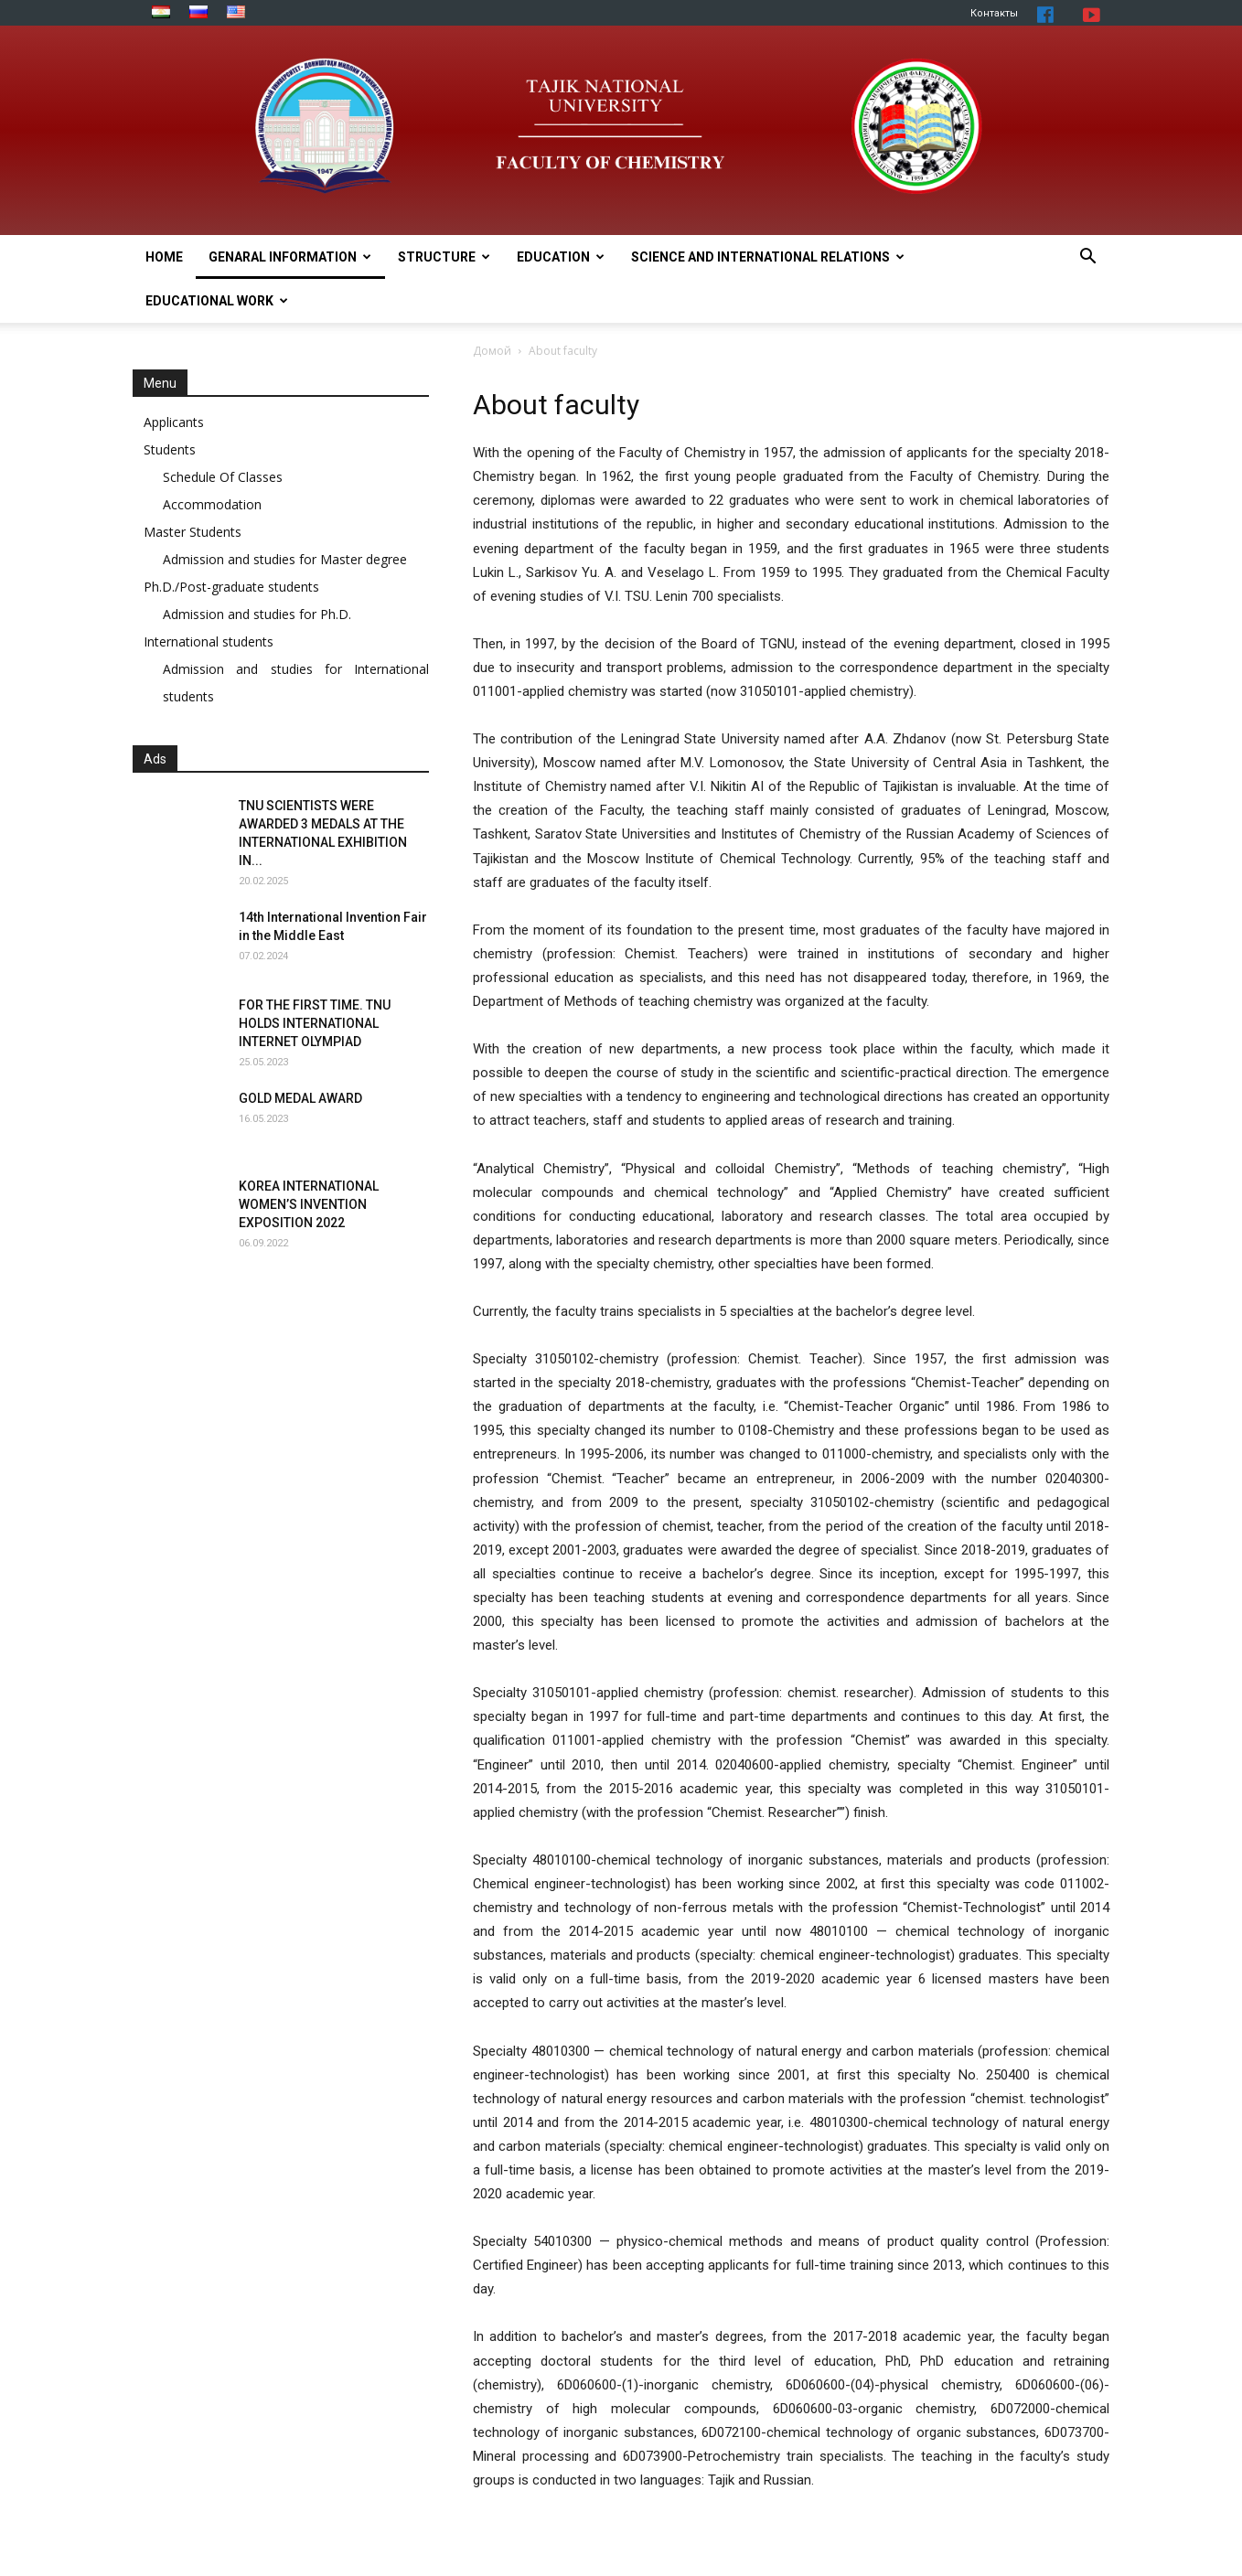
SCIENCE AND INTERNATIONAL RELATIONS (768, 257)
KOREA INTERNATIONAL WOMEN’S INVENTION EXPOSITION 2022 (309, 1204)
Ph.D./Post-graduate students (231, 586)
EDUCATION (561, 257)
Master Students (192, 531)
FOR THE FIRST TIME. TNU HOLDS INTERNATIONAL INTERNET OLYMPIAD (315, 1023)
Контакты (994, 13)
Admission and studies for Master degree (285, 559)
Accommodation (212, 504)
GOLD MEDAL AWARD (300, 1098)
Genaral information (290, 257)
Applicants (174, 422)
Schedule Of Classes (223, 477)
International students (208, 641)
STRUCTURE (444, 257)
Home (164, 257)
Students (170, 449)
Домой (492, 350)
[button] (1087, 258)
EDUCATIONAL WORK (216, 301)
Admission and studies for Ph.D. (257, 614)
